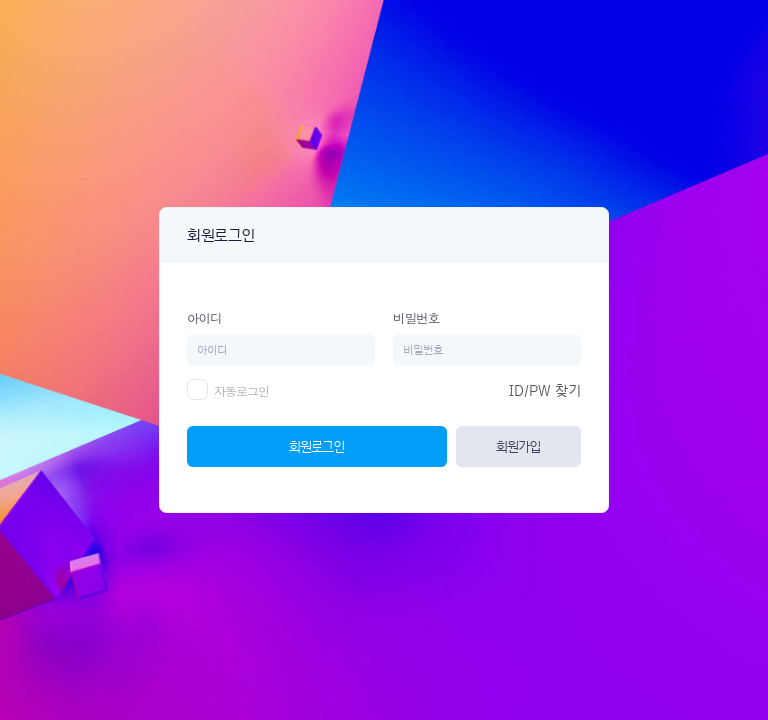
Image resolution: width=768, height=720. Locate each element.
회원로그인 (316, 446)
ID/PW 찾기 (545, 391)
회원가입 (518, 446)
